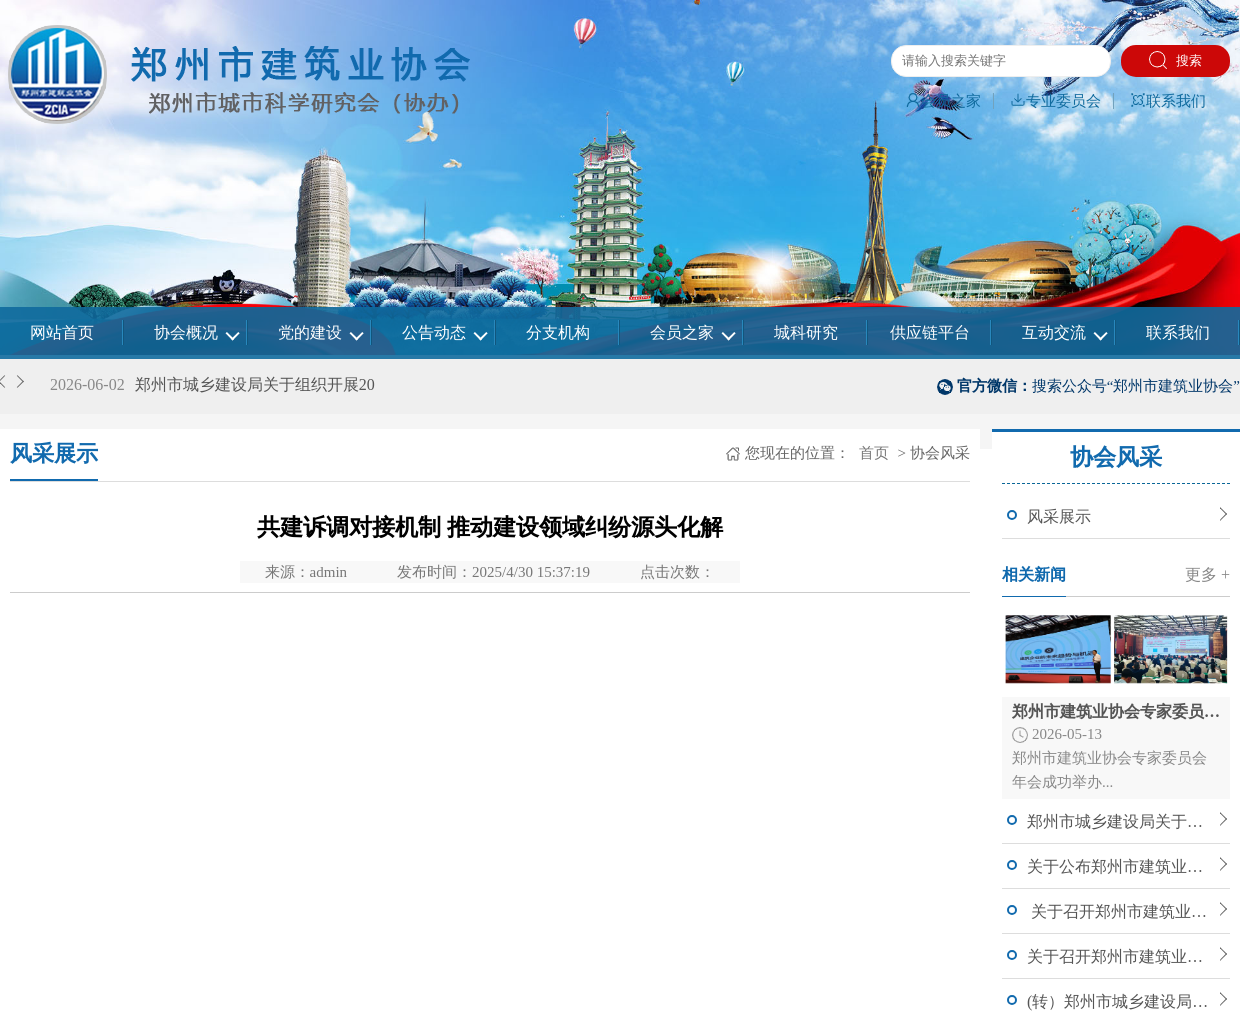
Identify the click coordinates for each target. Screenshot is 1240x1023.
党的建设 (310, 332)
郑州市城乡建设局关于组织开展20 (255, 384)
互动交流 (1054, 332)
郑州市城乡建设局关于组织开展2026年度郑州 (1120, 821)
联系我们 (1168, 101)
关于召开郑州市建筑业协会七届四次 (1120, 911)
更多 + (1207, 574)
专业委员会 (1055, 101)
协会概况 (186, 332)
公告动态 (434, 332)
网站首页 (62, 332)
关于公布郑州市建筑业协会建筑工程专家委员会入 (1120, 866)
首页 (872, 453)
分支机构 (558, 332)
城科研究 (806, 332)
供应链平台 (930, 332)
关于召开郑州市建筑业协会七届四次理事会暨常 (1120, 956)
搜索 (1175, 60)
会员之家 (943, 101)
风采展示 (1059, 516)
